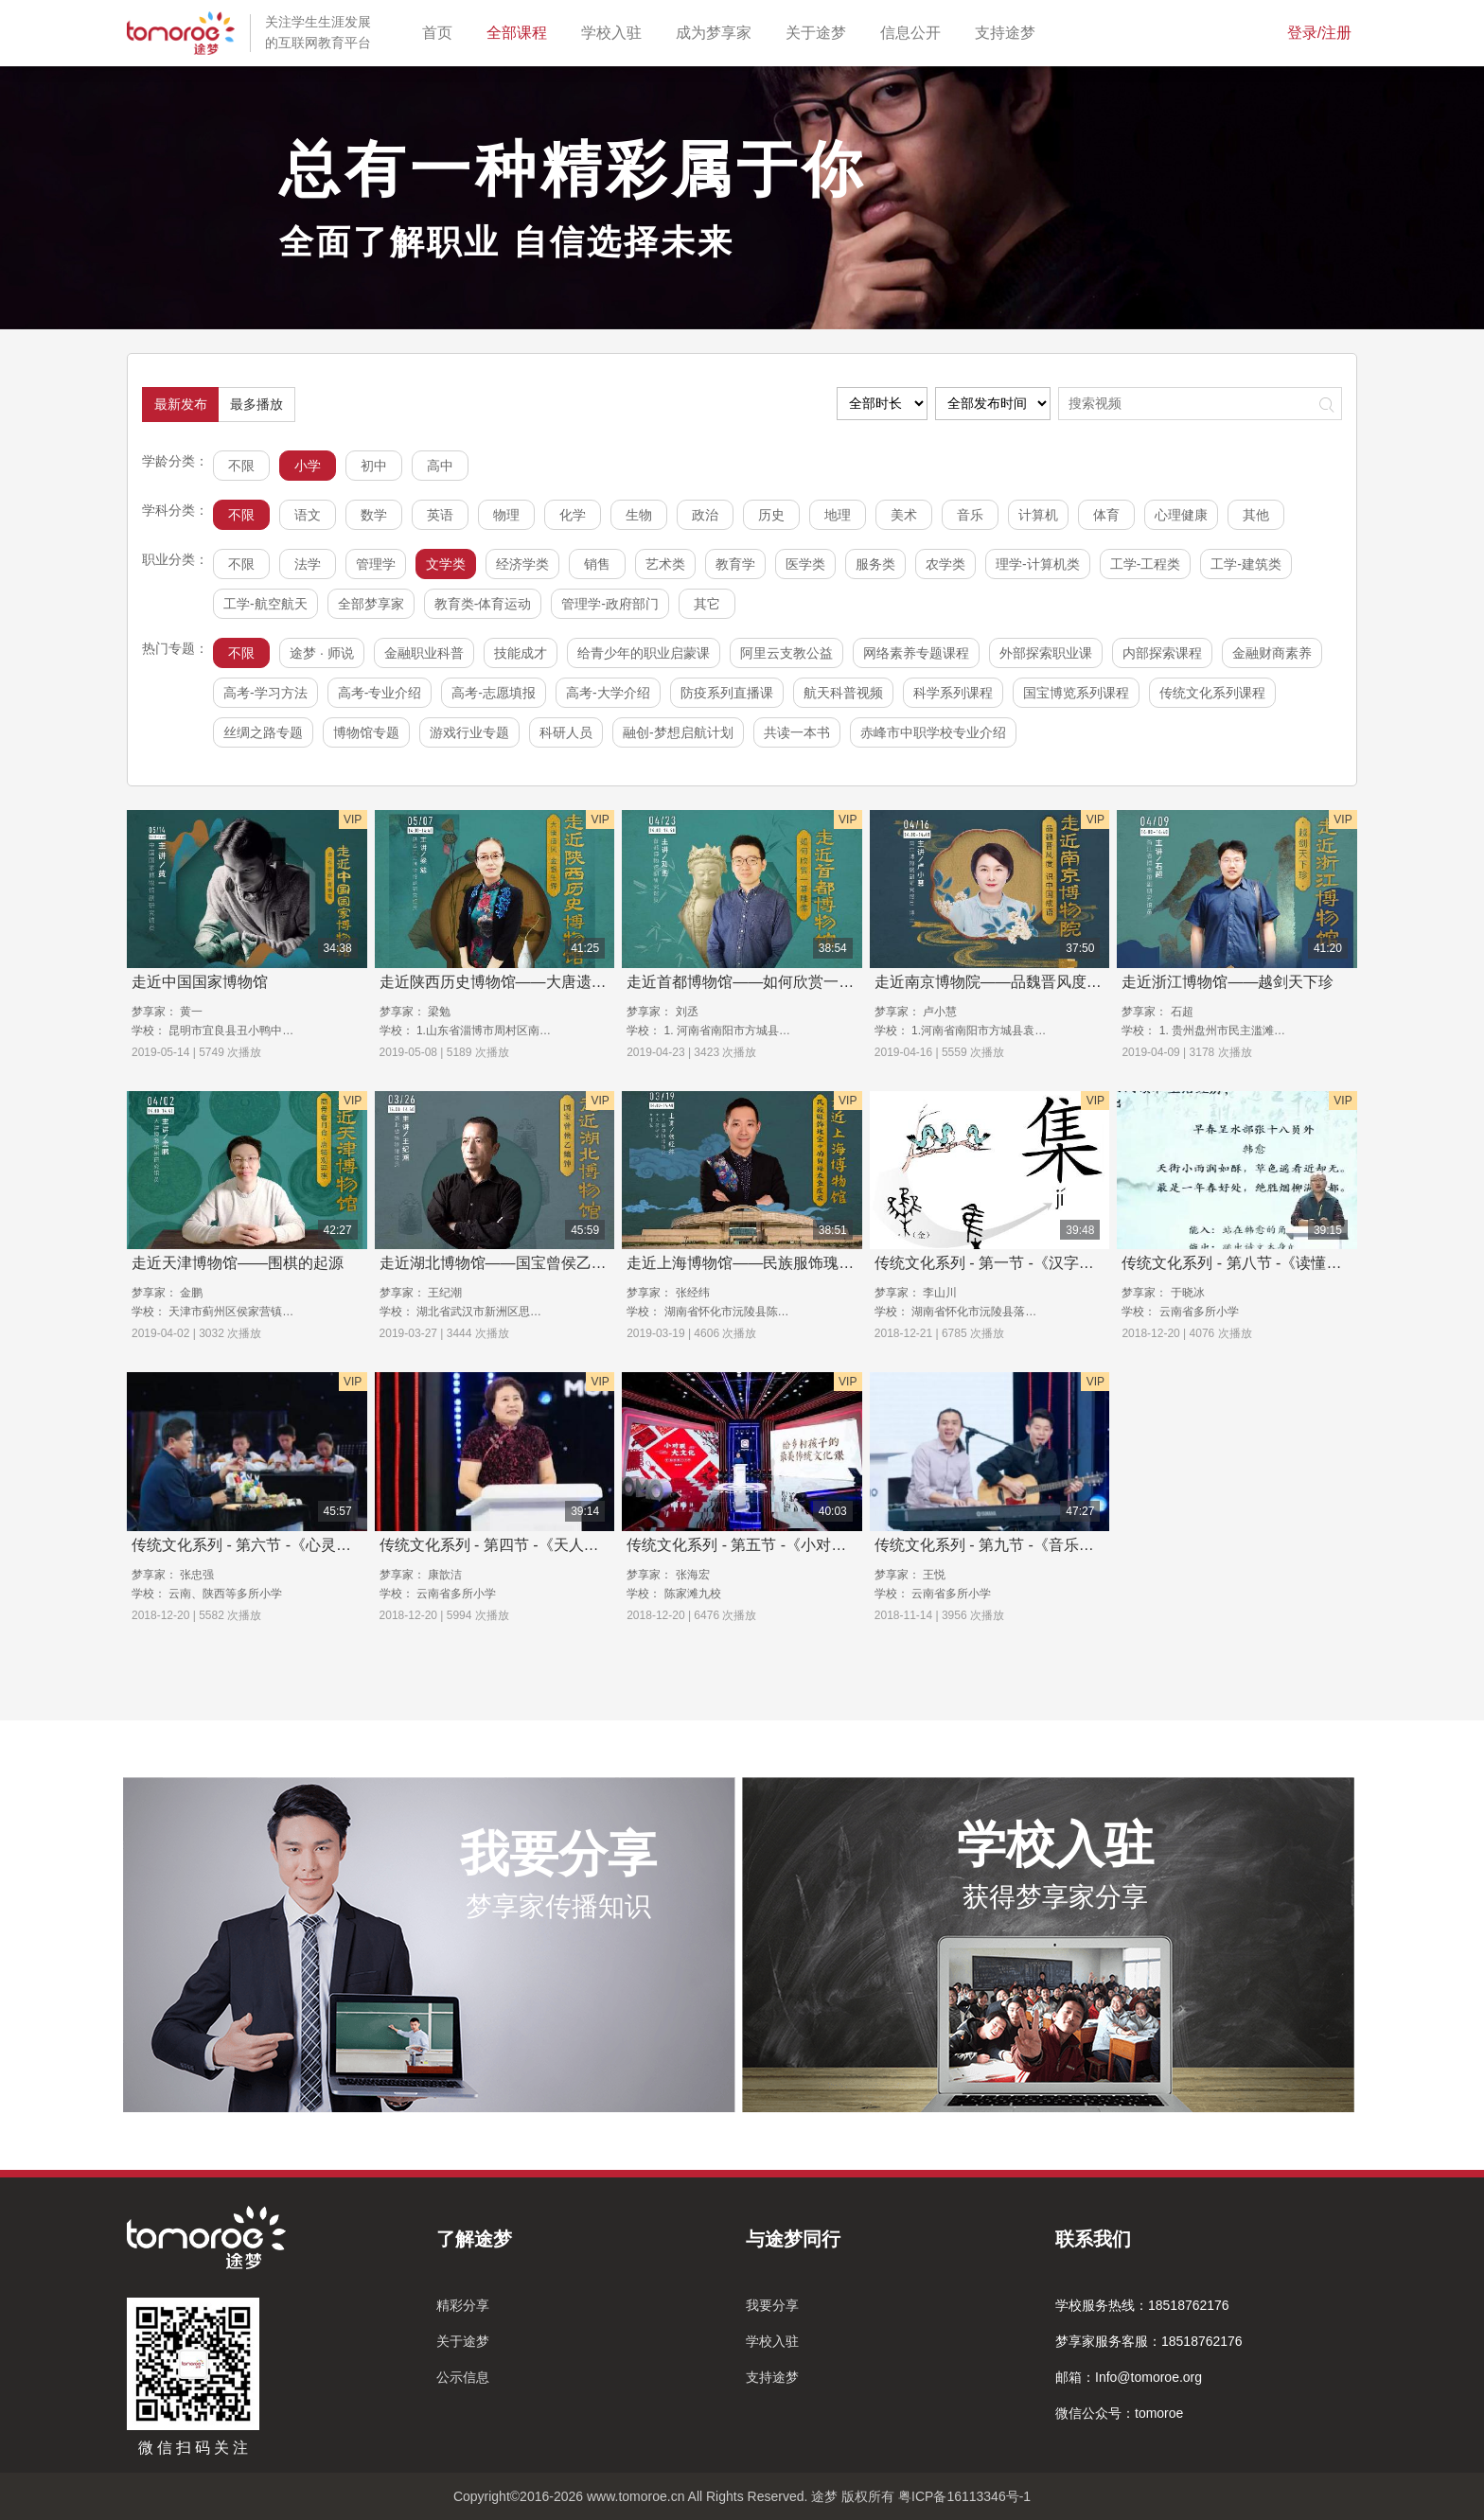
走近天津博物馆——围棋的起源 (238, 1263)
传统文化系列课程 (1212, 692)
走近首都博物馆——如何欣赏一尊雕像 (755, 982)
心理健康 (1181, 514)
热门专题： (175, 648)
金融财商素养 (1272, 653)
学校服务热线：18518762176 (1142, 2305)
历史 (771, 514)
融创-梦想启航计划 (678, 732)
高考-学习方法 (265, 692)
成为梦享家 (717, 31)
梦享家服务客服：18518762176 (1149, 2341)
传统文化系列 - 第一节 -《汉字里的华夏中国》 (1029, 1263)
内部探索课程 (1162, 653)
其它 (707, 603)
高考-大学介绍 (608, 692)
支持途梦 (1009, 31)
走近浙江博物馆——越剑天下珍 (1228, 982)
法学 (307, 564)
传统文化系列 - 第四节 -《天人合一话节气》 (527, 1545)
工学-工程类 (1145, 564)
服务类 (875, 564)
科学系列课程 (953, 692)
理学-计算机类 (1038, 564)
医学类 (805, 564)
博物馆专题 (366, 732)
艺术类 (665, 564)
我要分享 (772, 2305)
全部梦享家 (371, 603)
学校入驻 (615, 31)
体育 (1106, 514)
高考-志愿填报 (493, 692)
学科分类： (175, 510)
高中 (440, 465)
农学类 (945, 564)
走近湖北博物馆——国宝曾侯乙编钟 (501, 1263)
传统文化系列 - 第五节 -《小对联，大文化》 (774, 1545)
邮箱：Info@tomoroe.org (1128, 2377)
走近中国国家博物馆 (200, 982)
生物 (639, 514)
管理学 (376, 564)
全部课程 (520, 31)
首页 (441, 31)
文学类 (446, 564)
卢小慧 (940, 1011)
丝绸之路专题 (263, 732)
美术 (904, 514)
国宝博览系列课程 (1076, 692)
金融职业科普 (424, 653)
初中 (374, 465)
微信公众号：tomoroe (1119, 2413)
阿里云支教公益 (786, 653)
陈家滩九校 (692, 1593)
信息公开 (914, 31)
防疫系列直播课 (726, 692)
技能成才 (520, 653)
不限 (241, 465)
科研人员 (565, 732)
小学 (307, 465)
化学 (572, 514)
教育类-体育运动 (483, 603)
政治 (705, 514)
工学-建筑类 (1245, 564)
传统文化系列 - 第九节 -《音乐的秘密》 (1007, 1545)
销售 (597, 564)
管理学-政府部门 (610, 603)
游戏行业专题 (469, 732)
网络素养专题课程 (916, 653)
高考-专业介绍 (380, 692)
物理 (506, 514)
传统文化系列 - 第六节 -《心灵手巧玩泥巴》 (279, 1545)
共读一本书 (797, 732)
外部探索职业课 (1045, 653)
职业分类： (175, 559)
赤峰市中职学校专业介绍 (933, 732)
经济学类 (522, 564)
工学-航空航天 (265, 603)
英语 (440, 514)
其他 (1256, 514)
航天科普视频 (843, 692)
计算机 (1038, 514)
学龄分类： (175, 460)
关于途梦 (820, 31)
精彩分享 (462, 2305)
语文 (307, 514)
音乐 (970, 514)
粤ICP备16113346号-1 (964, 2496)
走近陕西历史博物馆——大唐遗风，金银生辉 (531, 982)
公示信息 (462, 2377)
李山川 (940, 1292)
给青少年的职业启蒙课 (643, 653)
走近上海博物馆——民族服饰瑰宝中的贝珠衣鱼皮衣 (801, 1263)
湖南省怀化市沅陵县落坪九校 (985, 1311)
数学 (374, 514)
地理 (837, 514)
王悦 (934, 1574)
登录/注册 (1319, 33)
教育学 (735, 564)
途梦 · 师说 (322, 653)
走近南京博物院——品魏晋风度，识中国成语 (1025, 982)
